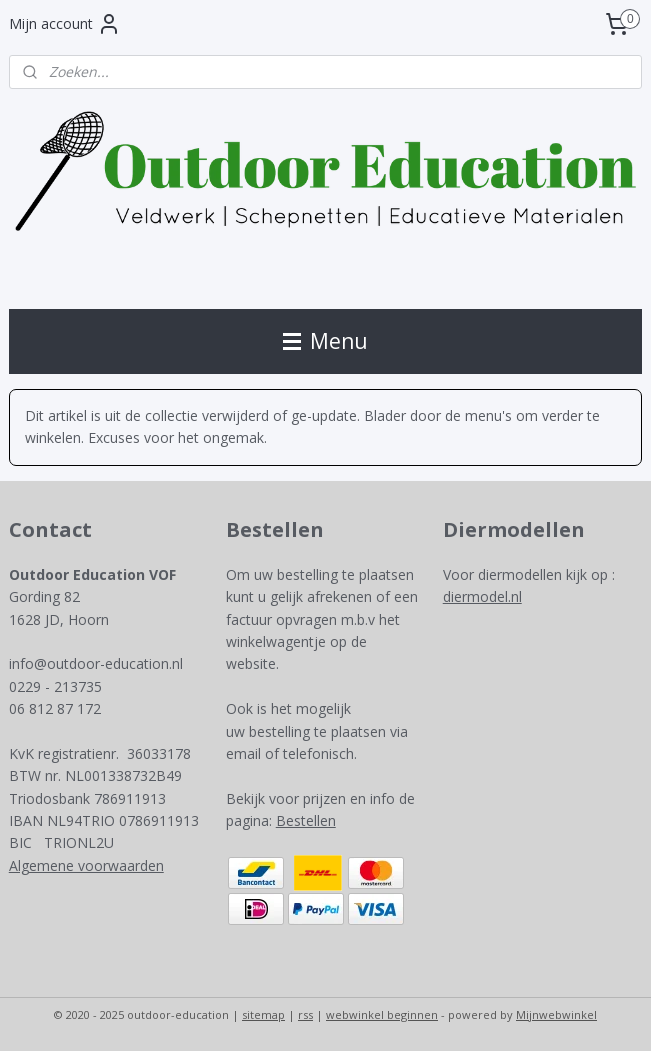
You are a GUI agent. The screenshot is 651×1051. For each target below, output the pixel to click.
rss (305, 1014)
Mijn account (65, 24)
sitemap (263, 1014)
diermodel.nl (482, 596)
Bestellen (306, 820)
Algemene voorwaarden (86, 865)
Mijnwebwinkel (556, 1014)
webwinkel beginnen (382, 1014)
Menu (325, 341)
